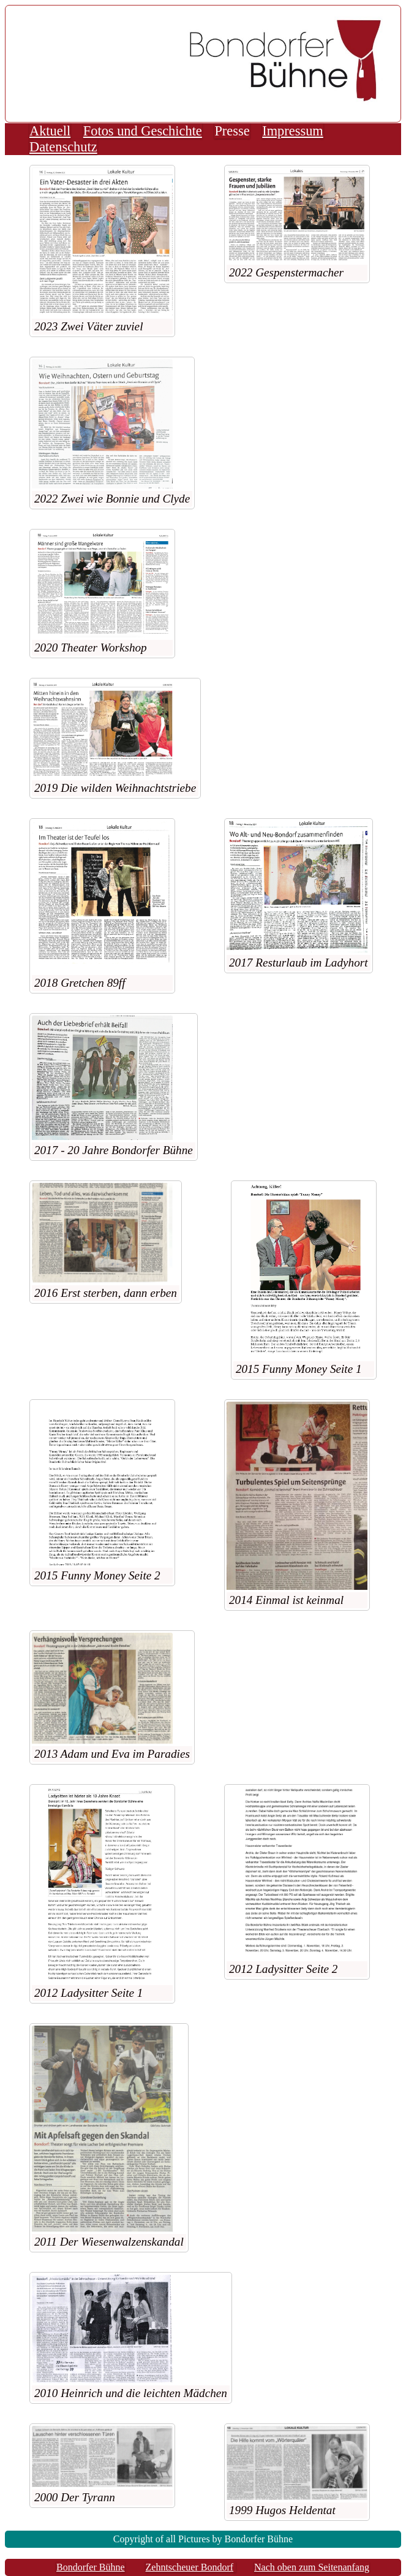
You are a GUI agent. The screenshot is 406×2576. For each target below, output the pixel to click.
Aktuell (49, 131)
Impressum (292, 131)
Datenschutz (63, 146)
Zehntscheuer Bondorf (190, 2567)
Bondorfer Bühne (90, 2567)
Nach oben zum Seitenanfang (311, 2567)
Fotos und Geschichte (142, 131)
